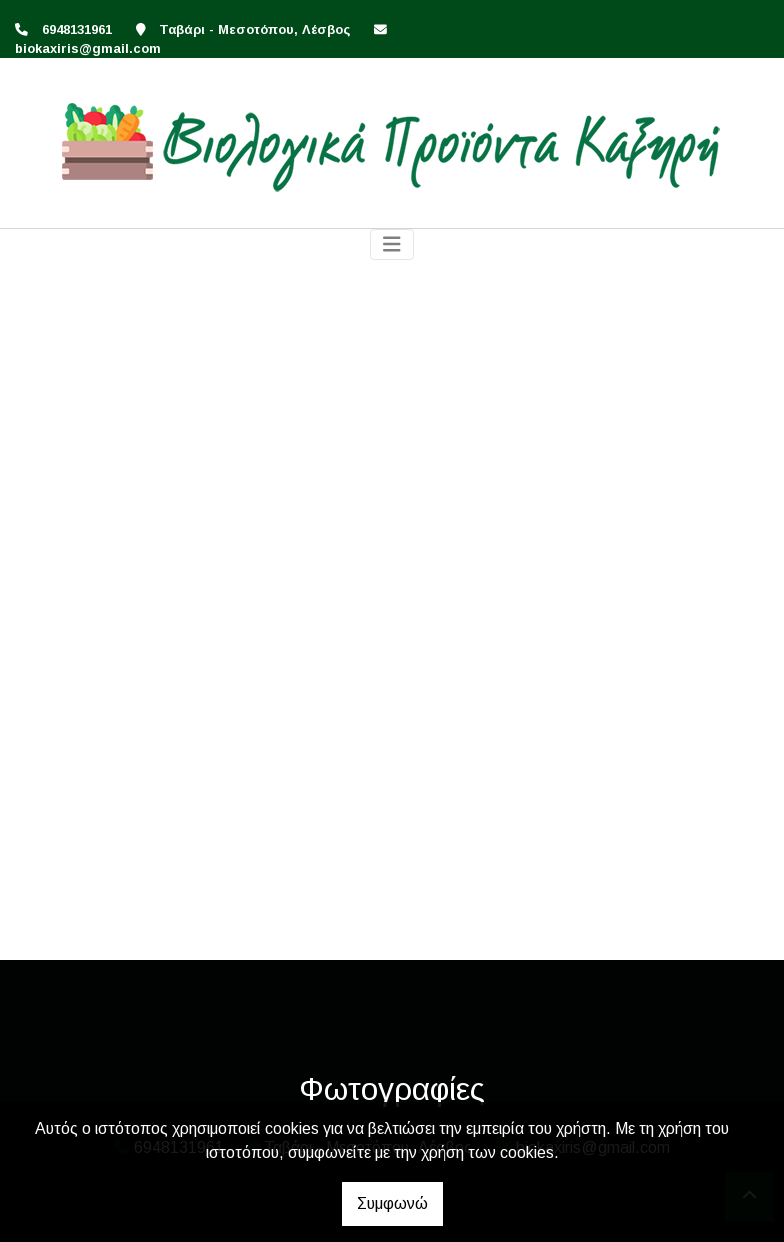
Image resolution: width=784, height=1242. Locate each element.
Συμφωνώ (392, 1203)
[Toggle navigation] (392, 244)
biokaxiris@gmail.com (88, 48)
